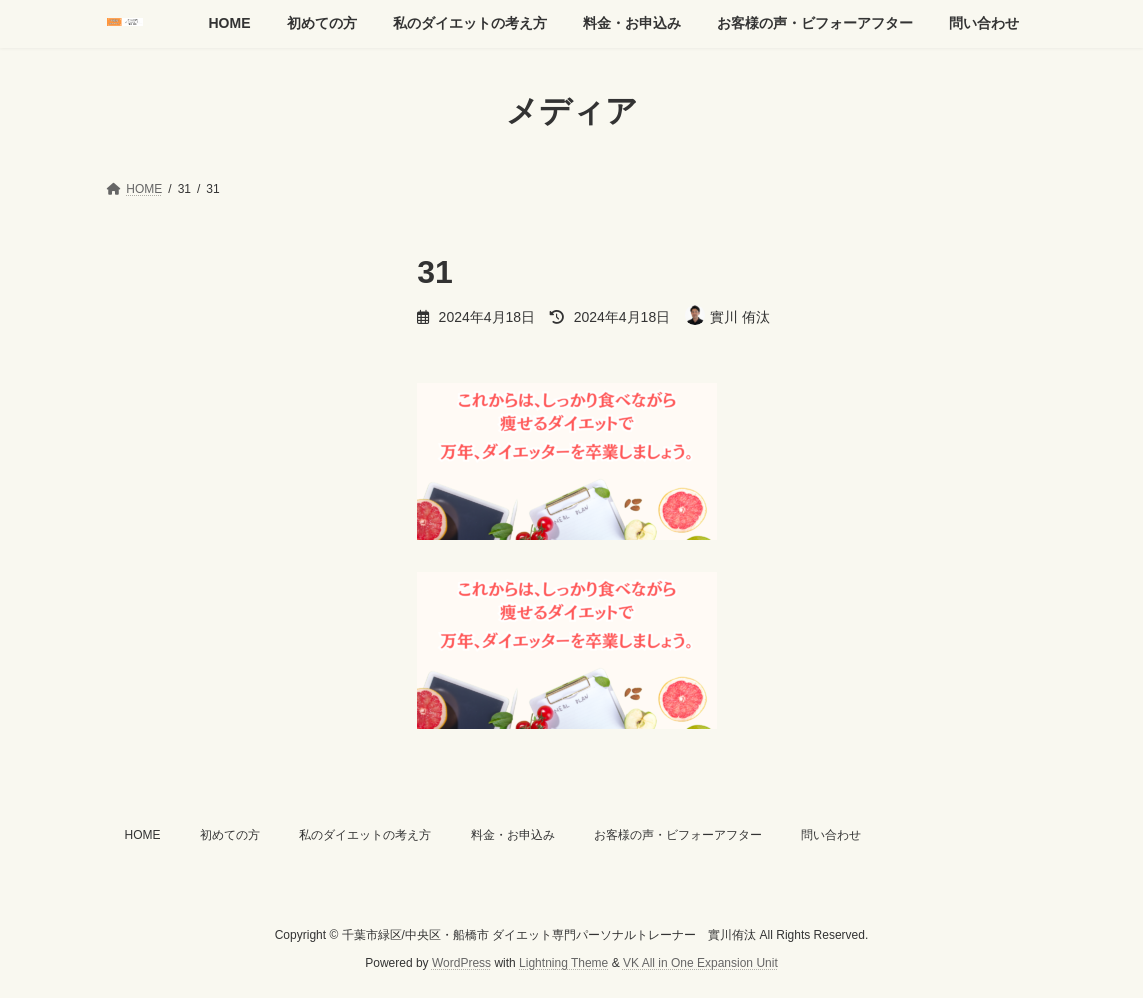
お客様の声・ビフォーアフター (678, 835)
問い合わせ (831, 835)
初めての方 (230, 835)
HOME (143, 835)
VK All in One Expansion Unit (700, 964)
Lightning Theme (563, 964)
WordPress (461, 964)
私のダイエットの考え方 (365, 835)
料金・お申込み (513, 835)
